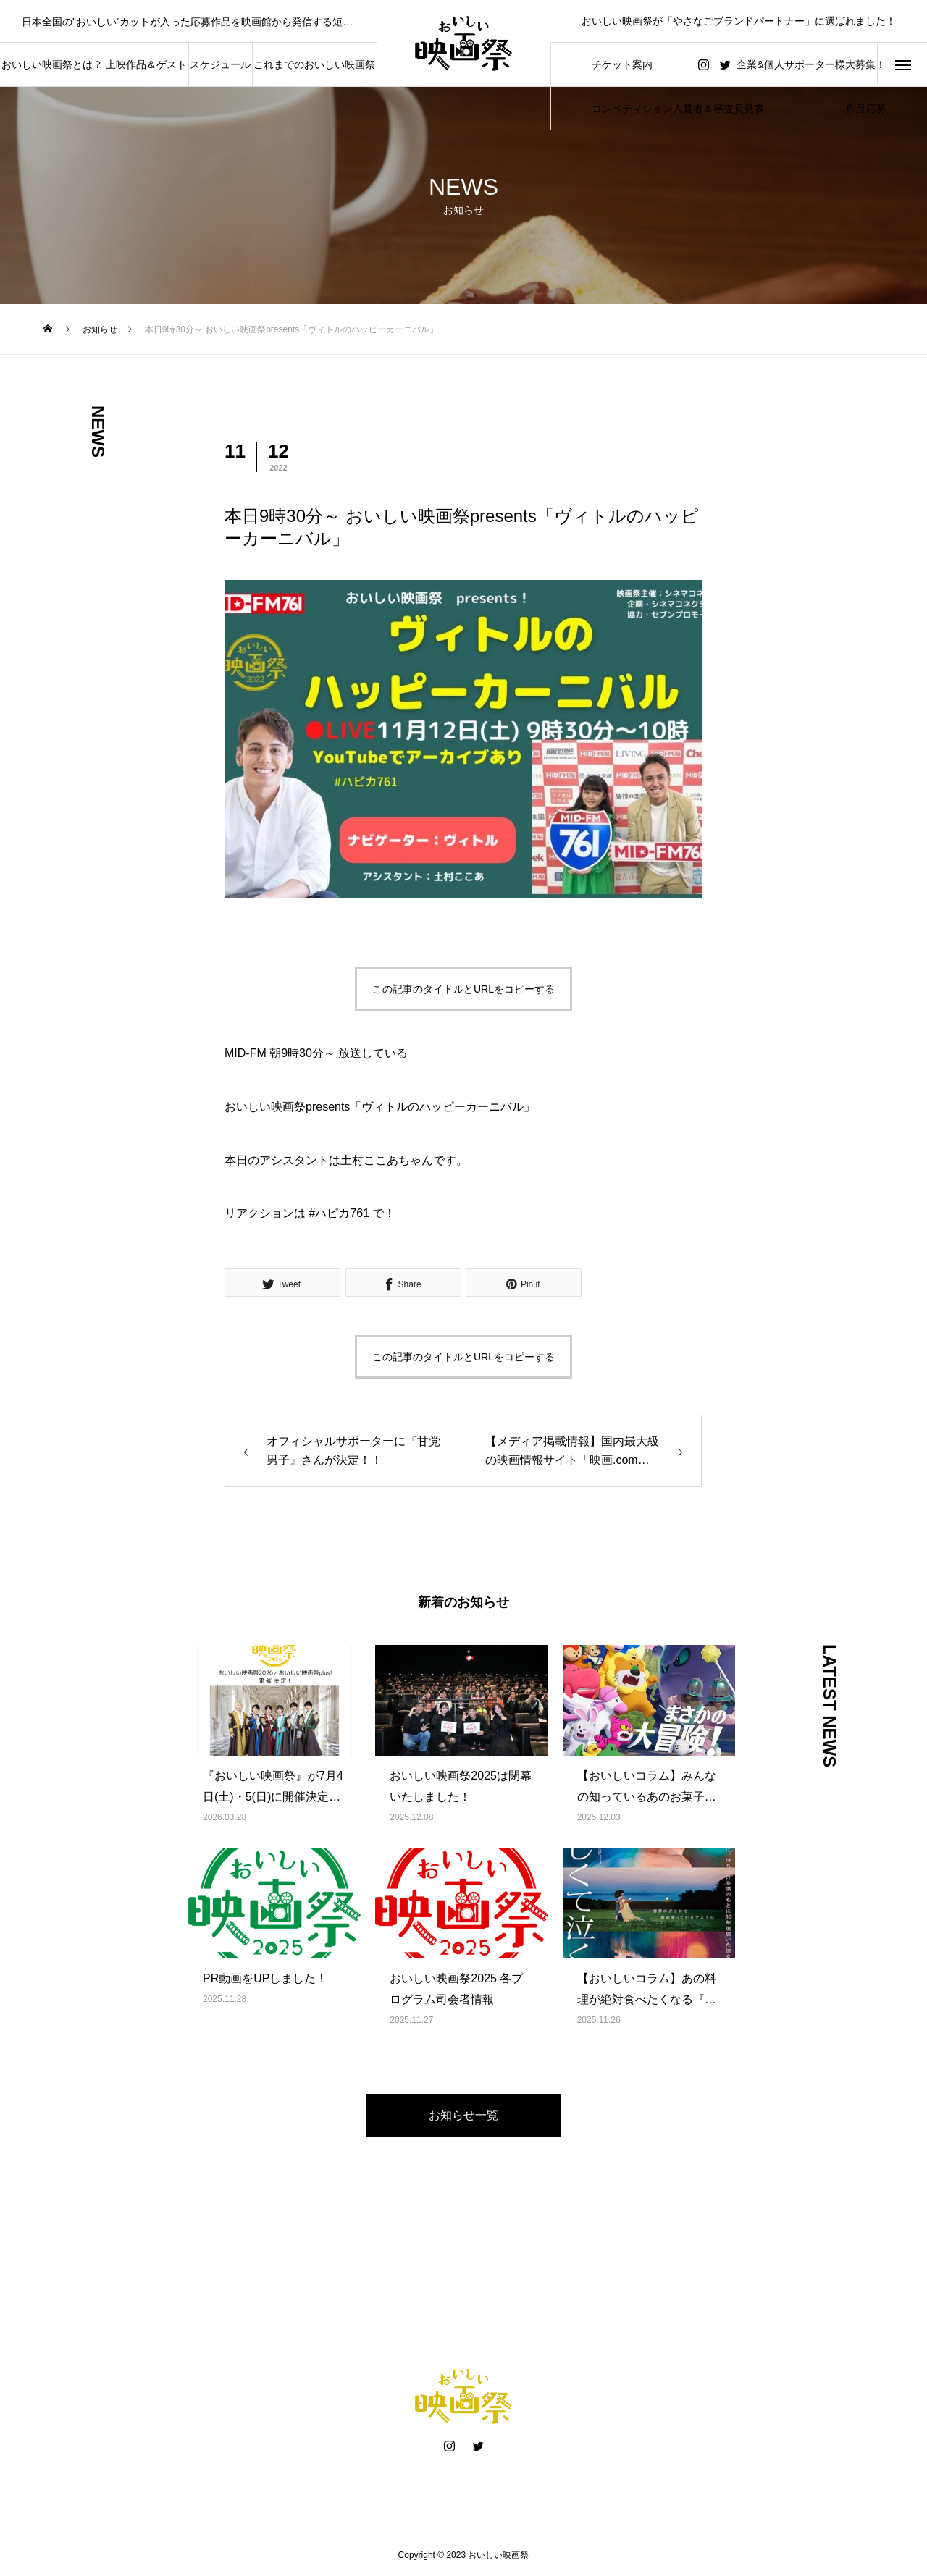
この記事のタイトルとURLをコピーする (463, 989)
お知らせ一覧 (463, 2115)
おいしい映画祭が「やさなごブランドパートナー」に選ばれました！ (739, 21)
